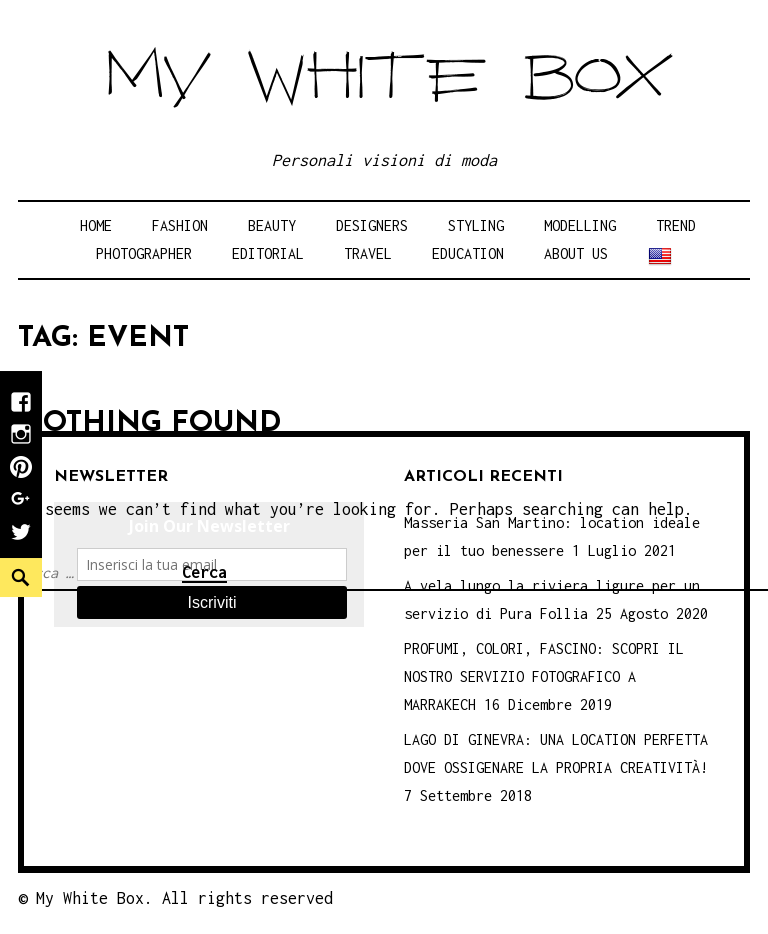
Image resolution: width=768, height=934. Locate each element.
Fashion (180, 225)
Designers (372, 225)
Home (96, 225)
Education (468, 253)
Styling (476, 225)
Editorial (268, 253)
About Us (576, 253)
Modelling (580, 225)
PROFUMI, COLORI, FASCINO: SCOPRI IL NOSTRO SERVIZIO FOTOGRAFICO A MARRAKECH (544, 676)
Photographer (144, 253)
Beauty (272, 225)
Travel (368, 253)
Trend (676, 225)
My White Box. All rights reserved (184, 898)
